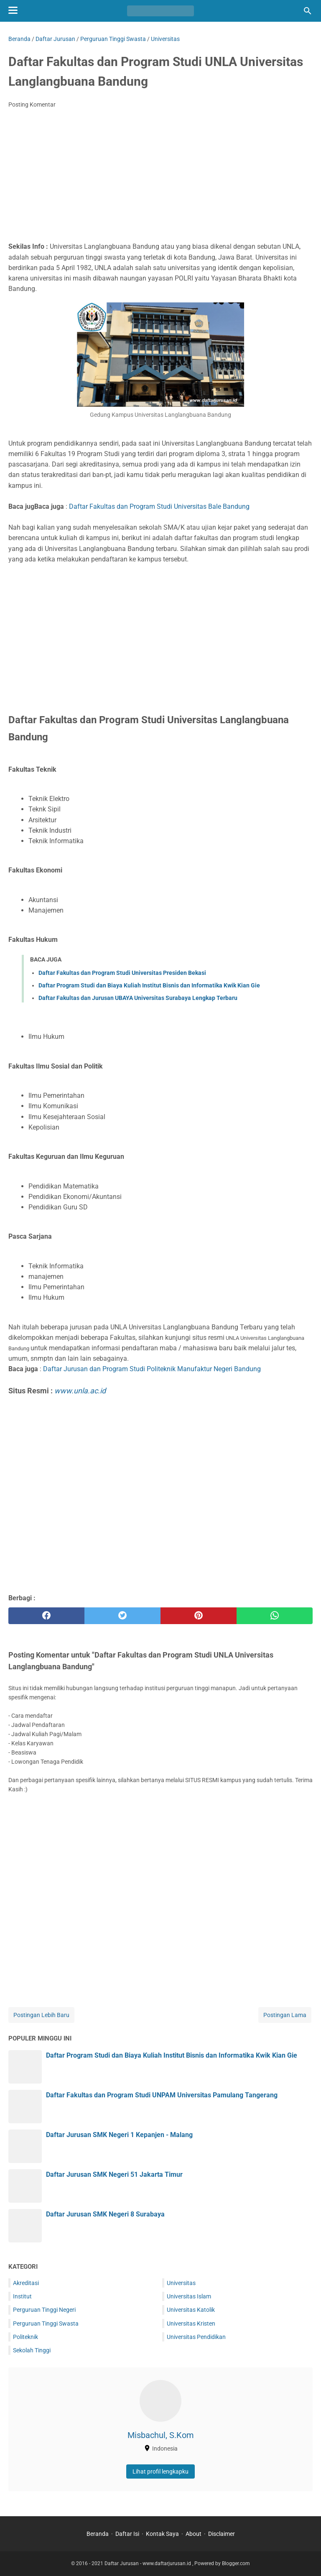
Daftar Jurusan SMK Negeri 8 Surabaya (105, 2214)
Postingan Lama (284, 2015)
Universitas (181, 2283)
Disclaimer (221, 2533)
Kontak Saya (162, 2533)
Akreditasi (26, 2283)
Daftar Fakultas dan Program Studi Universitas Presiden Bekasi (122, 972)
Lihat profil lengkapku (160, 2471)
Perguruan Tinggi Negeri (44, 2309)
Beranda (98, 2533)
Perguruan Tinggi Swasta (46, 2323)
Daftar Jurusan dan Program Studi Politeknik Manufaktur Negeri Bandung (152, 1369)
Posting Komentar (32, 104)
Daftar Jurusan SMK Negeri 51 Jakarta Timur (114, 2174)
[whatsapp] (275, 1615)
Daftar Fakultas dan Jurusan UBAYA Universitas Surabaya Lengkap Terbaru (137, 998)
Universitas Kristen (191, 2323)
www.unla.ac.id (80, 1390)
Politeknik (25, 2337)
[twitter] (122, 1615)
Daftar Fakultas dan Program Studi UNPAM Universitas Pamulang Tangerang (162, 2095)
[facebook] (46, 1615)
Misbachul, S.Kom (160, 2435)
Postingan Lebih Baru (41, 2015)
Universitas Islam (189, 2296)
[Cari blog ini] (308, 11)
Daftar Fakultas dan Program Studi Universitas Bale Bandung (159, 506)
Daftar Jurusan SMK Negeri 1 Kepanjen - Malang (119, 2135)
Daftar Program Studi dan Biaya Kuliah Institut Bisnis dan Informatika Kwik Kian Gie (149, 985)
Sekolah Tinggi (32, 2350)
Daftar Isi (127, 2533)
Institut (22, 2296)
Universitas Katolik (191, 2309)
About (193, 2533)
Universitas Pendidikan (196, 2337)
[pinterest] (198, 1615)
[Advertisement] (160, 177)
